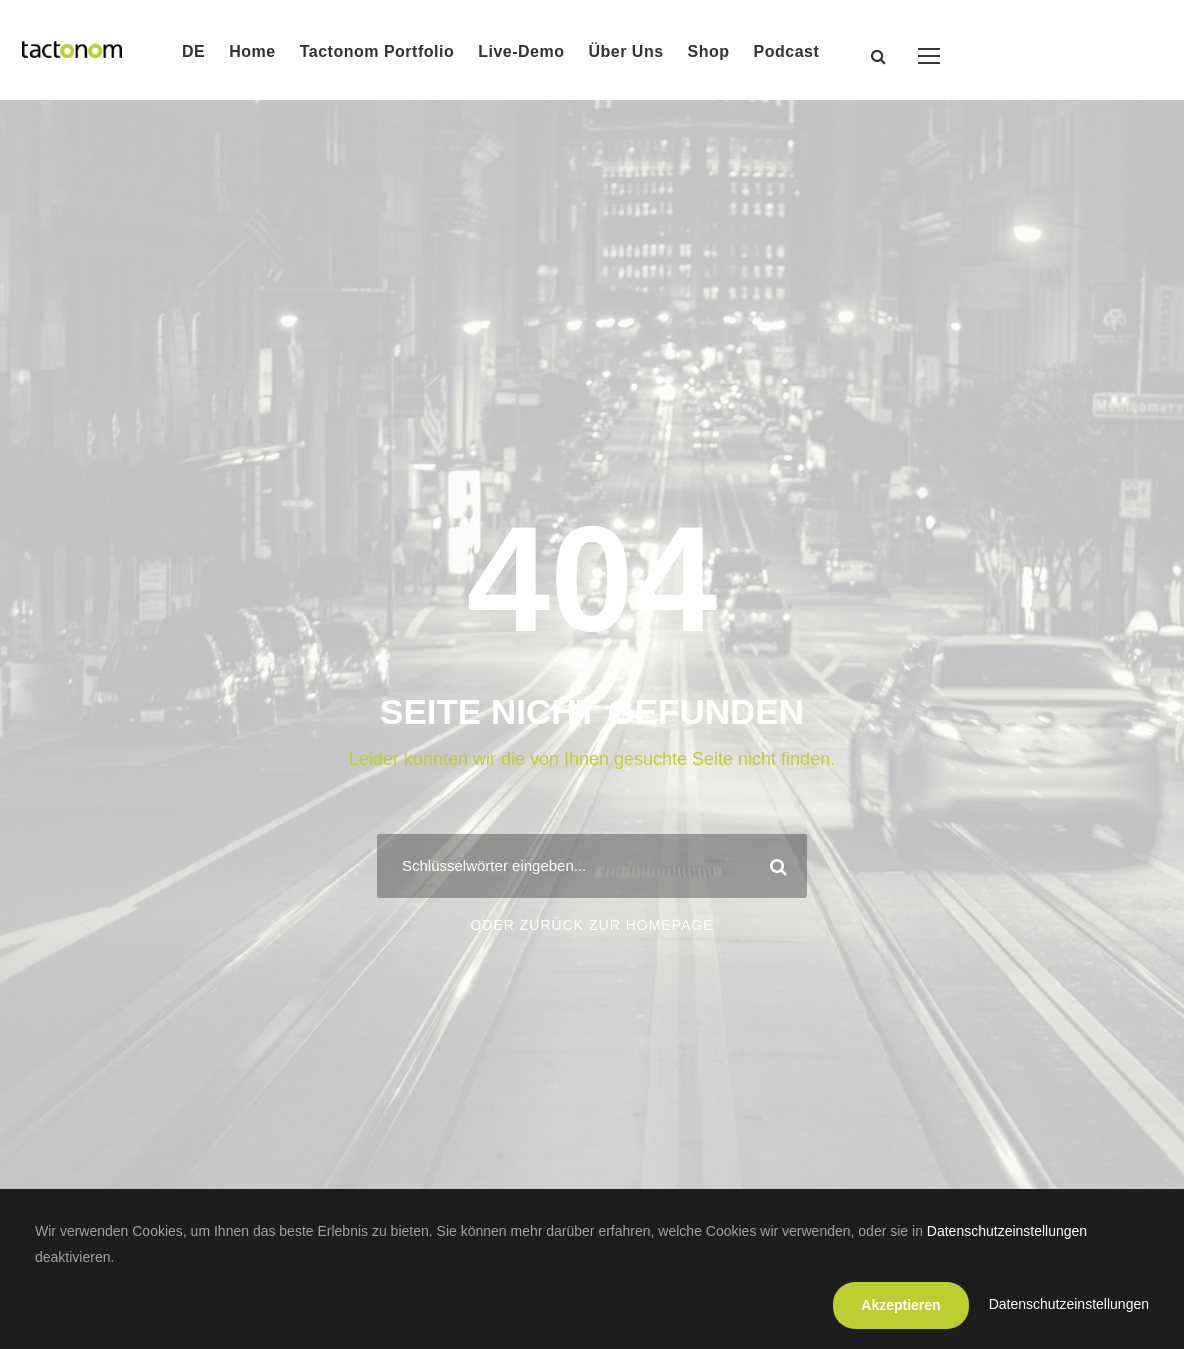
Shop (709, 51)
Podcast (787, 51)
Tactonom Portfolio (377, 51)
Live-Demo (521, 51)
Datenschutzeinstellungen (1007, 1231)
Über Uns (625, 51)
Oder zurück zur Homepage (591, 925)
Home (252, 51)
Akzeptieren (900, 1305)
